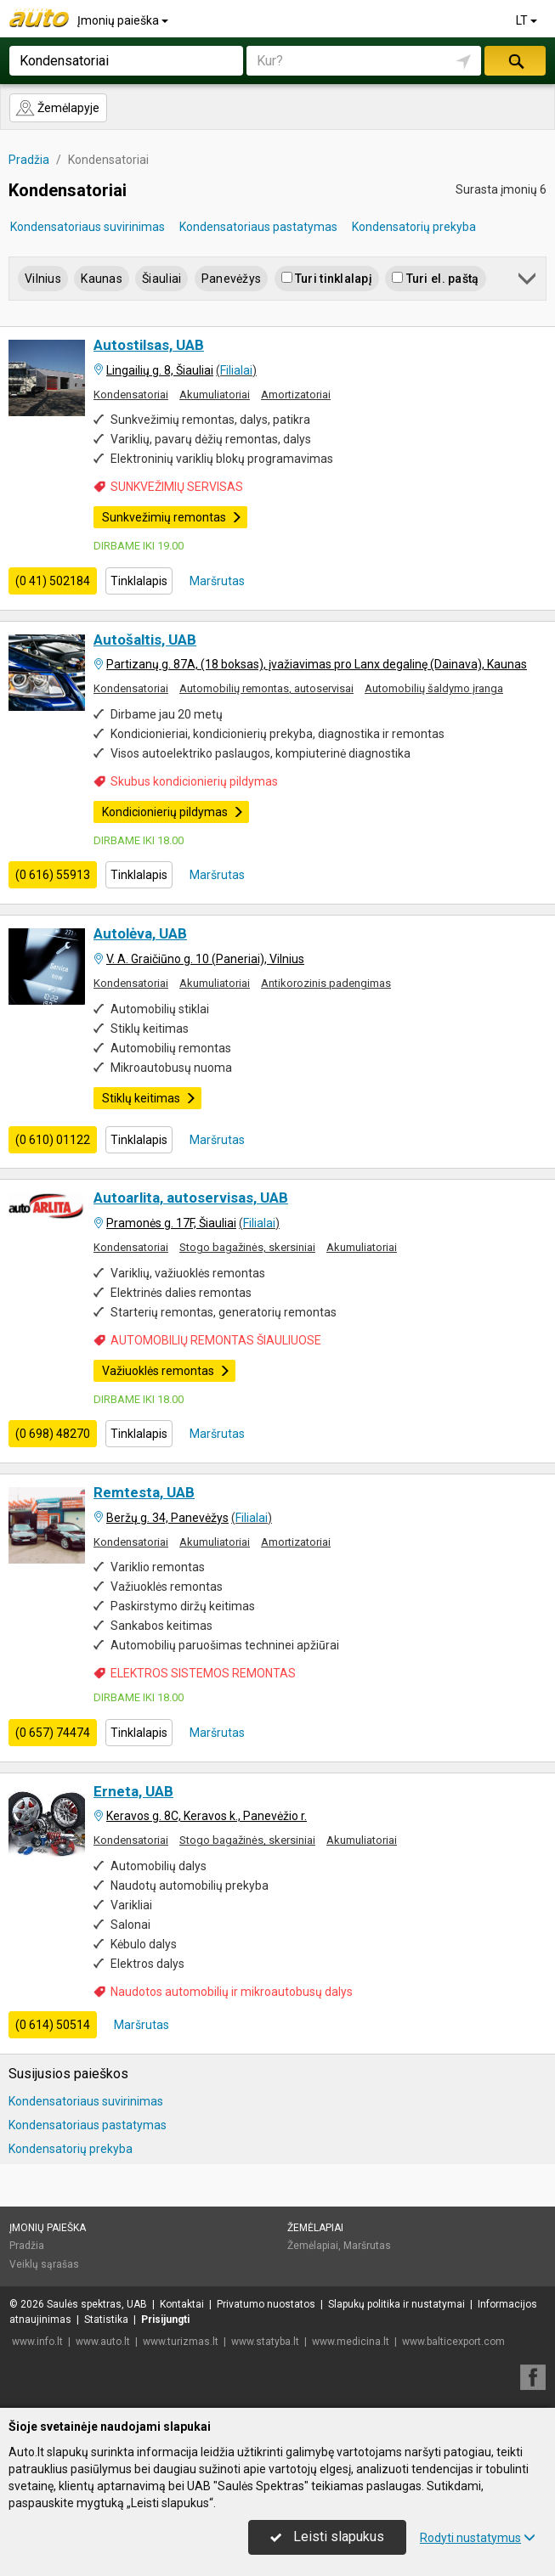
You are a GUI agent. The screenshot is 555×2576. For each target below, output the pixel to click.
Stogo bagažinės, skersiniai (247, 1247)
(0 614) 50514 (52, 2025)
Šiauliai (161, 278)
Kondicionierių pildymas (173, 812)
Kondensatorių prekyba (414, 227)
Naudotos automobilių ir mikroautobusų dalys (231, 1991)
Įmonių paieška (124, 20)
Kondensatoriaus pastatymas (258, 227)
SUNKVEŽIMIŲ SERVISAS (176, 486)
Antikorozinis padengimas (326, 983)
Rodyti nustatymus (477, 2538)
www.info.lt (37, 2342)
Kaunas (101, 278)
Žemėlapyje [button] (57, 108)
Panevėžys (231, 278)
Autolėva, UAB (140, 933)
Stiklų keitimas (149, 1098)
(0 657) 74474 (52, 1732)
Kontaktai (182, 2304)
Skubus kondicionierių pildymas (194, 781)
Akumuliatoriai (214, 394)
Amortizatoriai (296, 394)
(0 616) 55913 (52, 875)
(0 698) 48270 (52, 1433)
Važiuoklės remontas (166, 1371)
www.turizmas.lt (180, 2342)
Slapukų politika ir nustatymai (396, 2304)
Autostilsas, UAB (148, 344)
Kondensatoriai (130, 394)
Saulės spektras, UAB (97, 2304)
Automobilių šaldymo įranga (434, 688)
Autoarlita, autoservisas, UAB (190, 1197)
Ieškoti (515, 60)
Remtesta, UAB (144, 1492)
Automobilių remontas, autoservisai (266, 688)
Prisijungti (165, 2319)
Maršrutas (216, 581)
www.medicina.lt (350, 2342)
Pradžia (26, 2246)
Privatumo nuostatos (266, 2304)
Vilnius (43, 278)
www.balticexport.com (453, 2342)
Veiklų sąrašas (44, 2264)
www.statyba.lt (265, 2342)
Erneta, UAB (133, 1791)
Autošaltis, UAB (144, 639)
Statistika (106, 2319)
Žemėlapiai (315, 2228)
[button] (528, 281)
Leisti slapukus (327, 2536)
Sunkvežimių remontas (172, 517)
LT (528, 20)
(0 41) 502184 (52, 581)
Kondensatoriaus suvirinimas (87, 227)
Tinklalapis (138, 581)
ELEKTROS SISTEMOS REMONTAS (203, 1673)
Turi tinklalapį (326, 278)
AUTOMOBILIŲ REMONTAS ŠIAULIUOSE (215, 1340)
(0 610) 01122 (52, 1140)
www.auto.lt (103, 2342)
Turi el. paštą (435, 278)
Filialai (236, 370)
